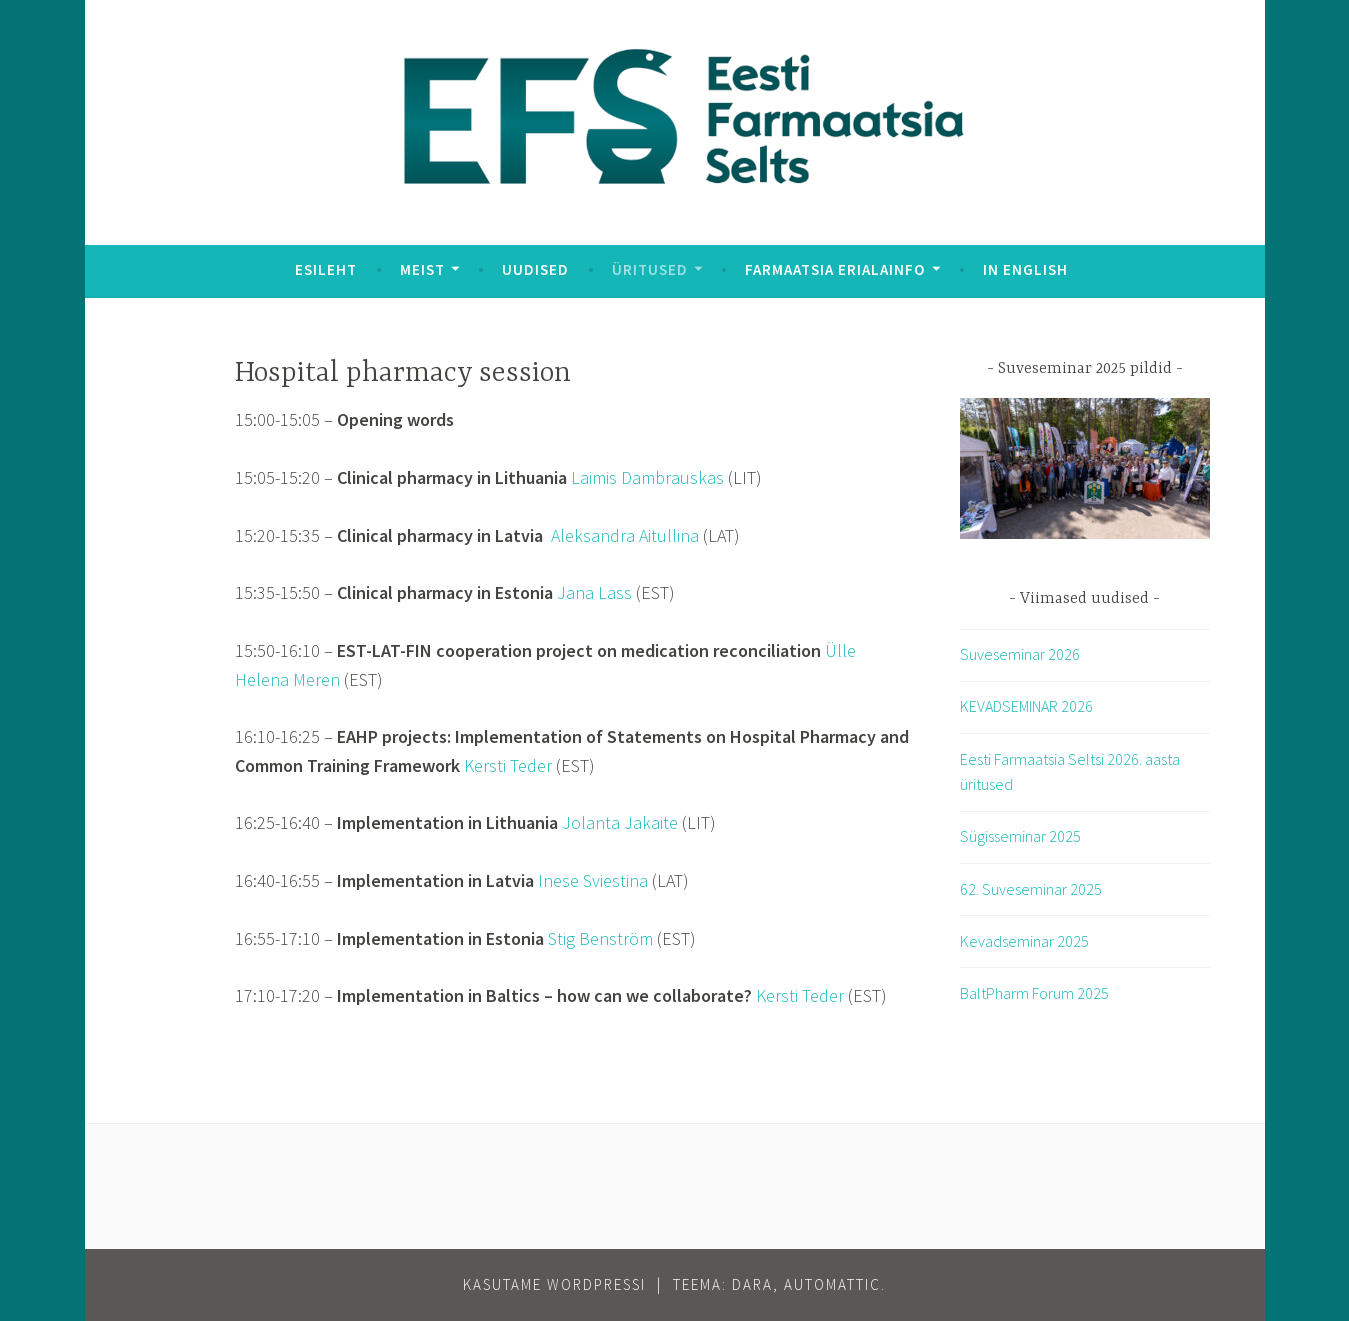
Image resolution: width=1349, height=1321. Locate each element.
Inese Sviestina (593, 880)
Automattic (832, 1284)
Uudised (535, 269)
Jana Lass (594, 592)
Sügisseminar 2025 (1020, 836)
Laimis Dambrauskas (647, 477)
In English (1025, 269)
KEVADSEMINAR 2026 (1026, 706)
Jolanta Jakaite (620, 822)
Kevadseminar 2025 (1024, 941)
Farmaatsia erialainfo (835, 269)
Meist (422, 269)
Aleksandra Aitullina (625, 535)
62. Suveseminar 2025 (1031, 889)
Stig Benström (600, 938)
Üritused (650, 269)
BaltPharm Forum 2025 (1034, 993)
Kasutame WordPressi (554, 1284)
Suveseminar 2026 (1020, 654)
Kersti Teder (508, 765)
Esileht (326, 269)
